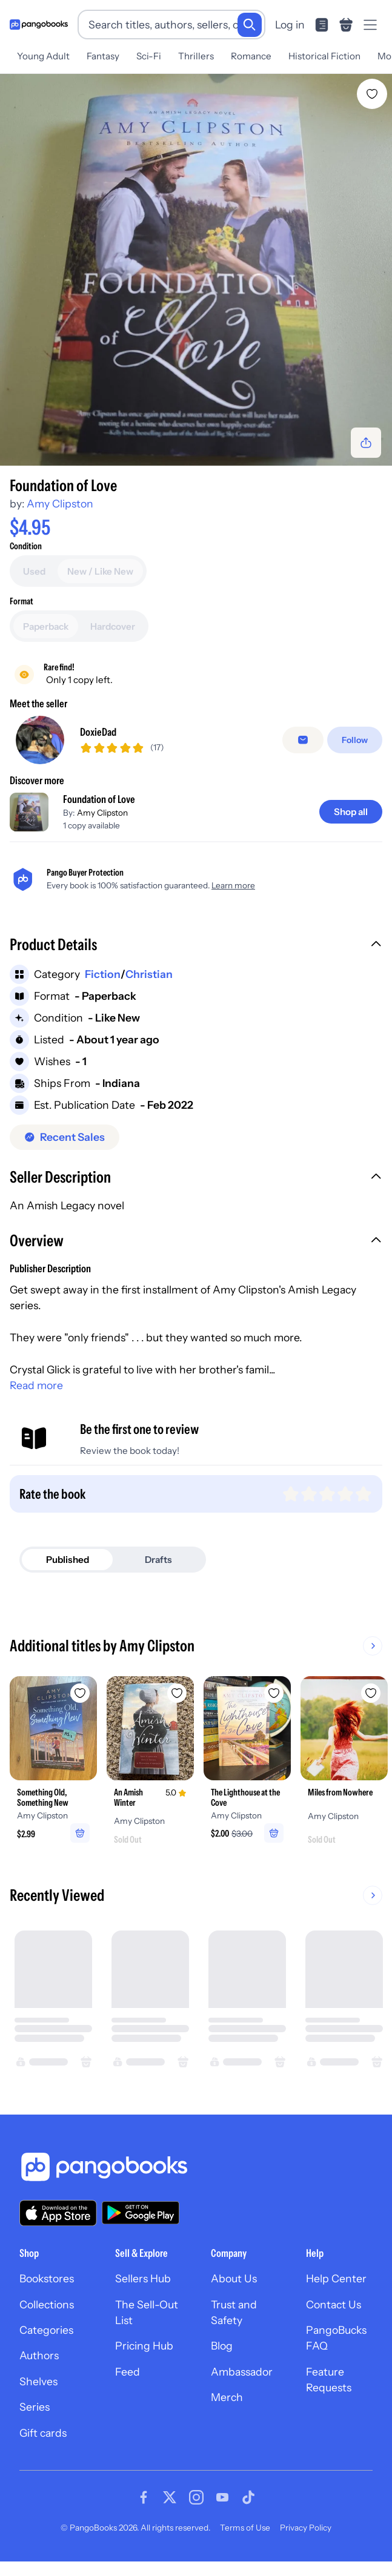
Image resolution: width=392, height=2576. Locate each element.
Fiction (103, 974)
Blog (222, 2345)
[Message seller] (303, 740)
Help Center (336, 2278)
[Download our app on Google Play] (140, 2212)
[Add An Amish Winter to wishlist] (177, 1693)
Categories (46, 2329)
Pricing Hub (144, 2345)
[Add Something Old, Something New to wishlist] (80, 1693)
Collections (46, 2304)
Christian (149, 974)
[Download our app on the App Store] (58, 2213)
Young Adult (43, 56)
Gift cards (43, 2432)
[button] (196, 946)
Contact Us (333, 2304)
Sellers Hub (143, 2278)
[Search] (250, 25)
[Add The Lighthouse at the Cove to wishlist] (274, 1693)
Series (34, 2406)
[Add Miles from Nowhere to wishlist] (370, 1693)
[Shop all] (350, 812)
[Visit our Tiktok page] (248, 2497)
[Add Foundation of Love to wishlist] (372, 94)
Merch (227, 2397)
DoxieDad (98, 731)
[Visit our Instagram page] (196, 2497)
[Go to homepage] (39, 24)
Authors (39, 2355)
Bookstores (46, 2278)
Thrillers (196, 56)
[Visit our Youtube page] (222, 2497)
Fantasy (103, 56)
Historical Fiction (324, 56)
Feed (127, 2371)
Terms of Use (245, 2527)
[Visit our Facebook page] (143, 2497)
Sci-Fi (148, 56)
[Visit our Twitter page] (169, 2497)
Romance (251, 56)
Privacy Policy (305, 2527)
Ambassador (242, 2371)
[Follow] (354, 740)
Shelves (38, 2381)
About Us (234, 2278)
